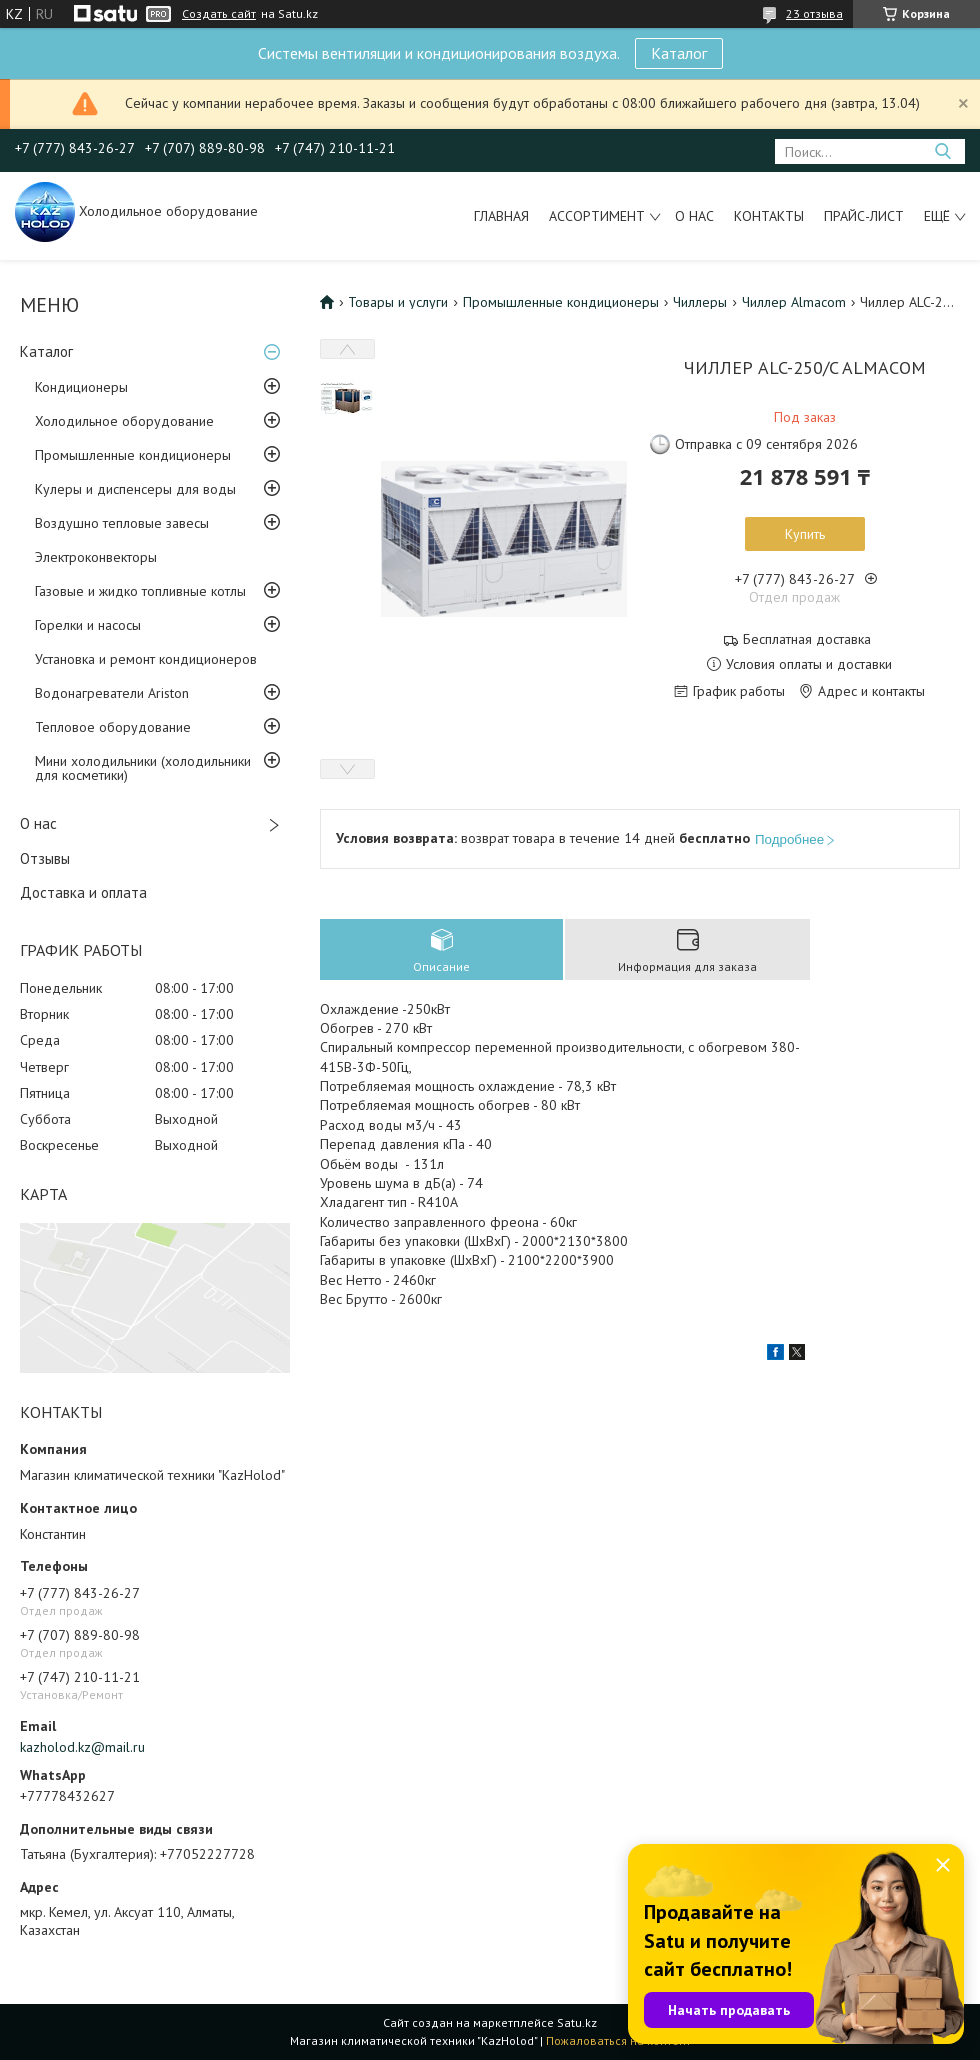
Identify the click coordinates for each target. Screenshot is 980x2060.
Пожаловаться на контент (618, 2040)
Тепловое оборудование (113, 727)
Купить (805, 534)
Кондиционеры (81, 387)
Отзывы (45, 858)
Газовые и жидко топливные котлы (140, 591)
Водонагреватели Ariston (112, 693)
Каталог (679, 53)
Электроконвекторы (96, 557)
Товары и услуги (398, 302)
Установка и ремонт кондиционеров (146, 659)
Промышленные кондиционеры (133, 455)
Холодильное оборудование (124, 421)
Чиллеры (700, 302)
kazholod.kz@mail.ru (82, 1747)
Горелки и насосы (88, 625)
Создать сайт (219, 14)
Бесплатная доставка (807, 639)
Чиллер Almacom (794, 302)
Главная (501, 216)
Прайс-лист (864, 216)
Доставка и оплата (83, 892)
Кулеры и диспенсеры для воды (135, 489)
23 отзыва (814, 13)
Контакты (769, 216)
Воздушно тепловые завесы (122, 523)
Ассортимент (597, 216)
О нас (694, 216)
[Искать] (942, 151)
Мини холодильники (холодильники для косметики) (143, 768)
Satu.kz (577, 2022)
